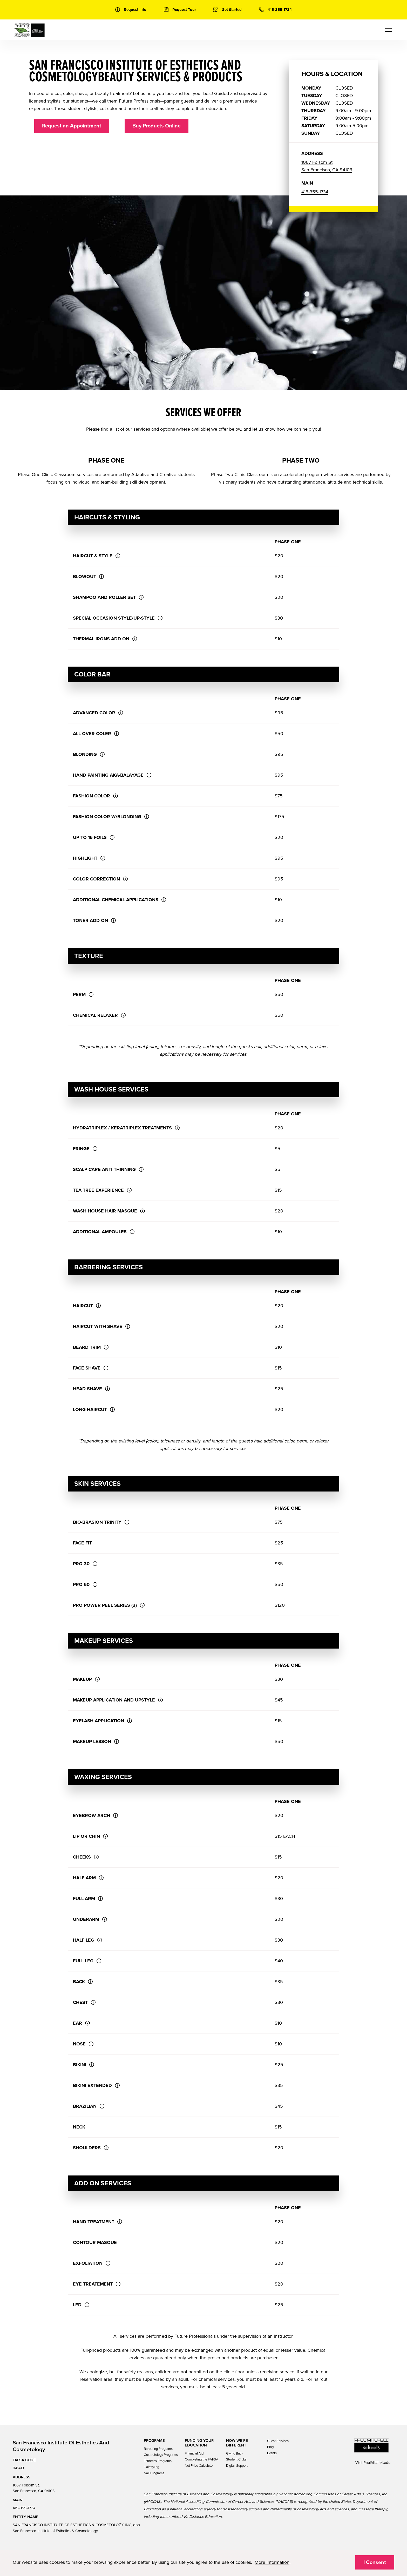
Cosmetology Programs (161, 2455)
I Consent (374, 2562)
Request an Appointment (71, 126)
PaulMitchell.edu (376, 2462)
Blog (270, 2447)
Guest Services (278, 2441)
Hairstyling (151, 2467)
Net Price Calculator (199, 2466)
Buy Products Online (156, 126)
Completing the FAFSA (201, 2459)
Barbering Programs (158, 2449)
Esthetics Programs (158, 2461)
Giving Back (234, 2453)
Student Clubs (236, 2459)
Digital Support (237, 2466)
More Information (272, 2562)
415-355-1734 (314, 192)
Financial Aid (194, 2453)
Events (272, 2453)
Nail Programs (154, 2473)
